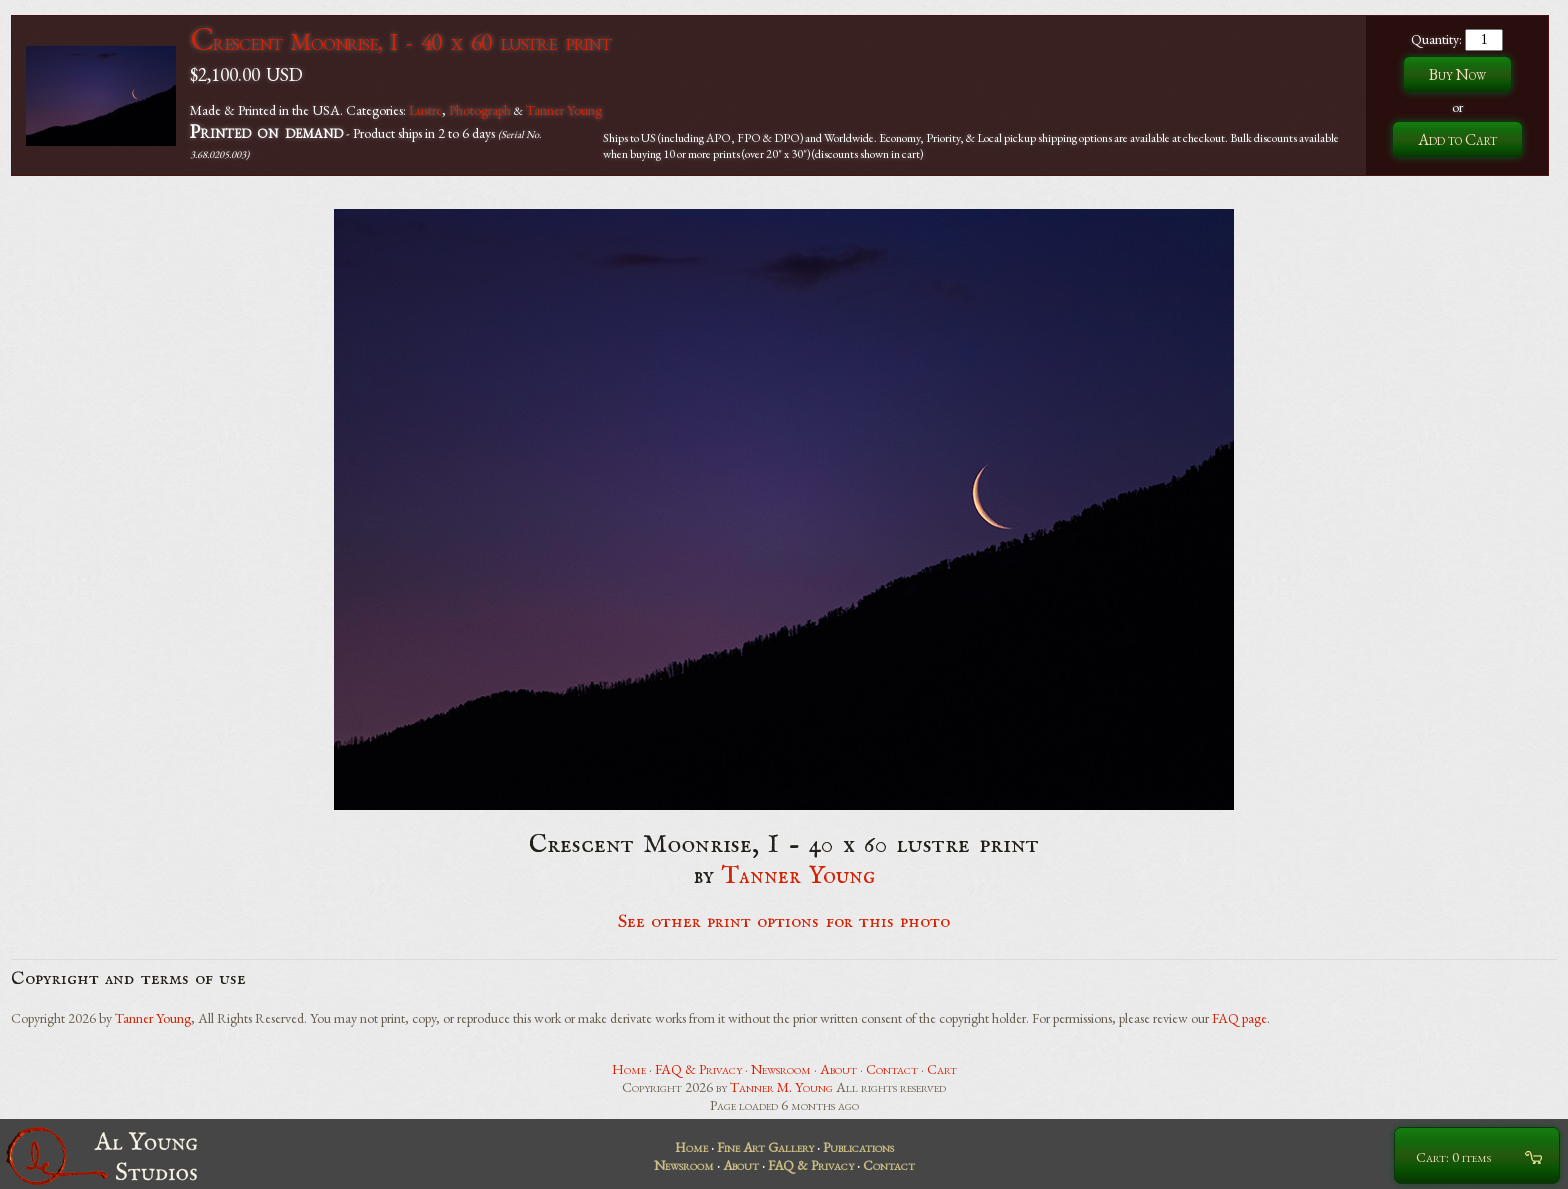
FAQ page (1239, 1018)
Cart (942, 1069)
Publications (858, 1147)
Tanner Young (564, 110)
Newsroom (781, 1069)
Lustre (425, 110)
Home (629, 1069)
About (838, 1069)
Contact (892, 1069)
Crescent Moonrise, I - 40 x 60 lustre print (400, 41)
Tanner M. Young (781, 1087)
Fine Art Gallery (765, 1147)
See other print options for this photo (784, 922)
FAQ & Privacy (698, 1069)
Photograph (480, 110)
